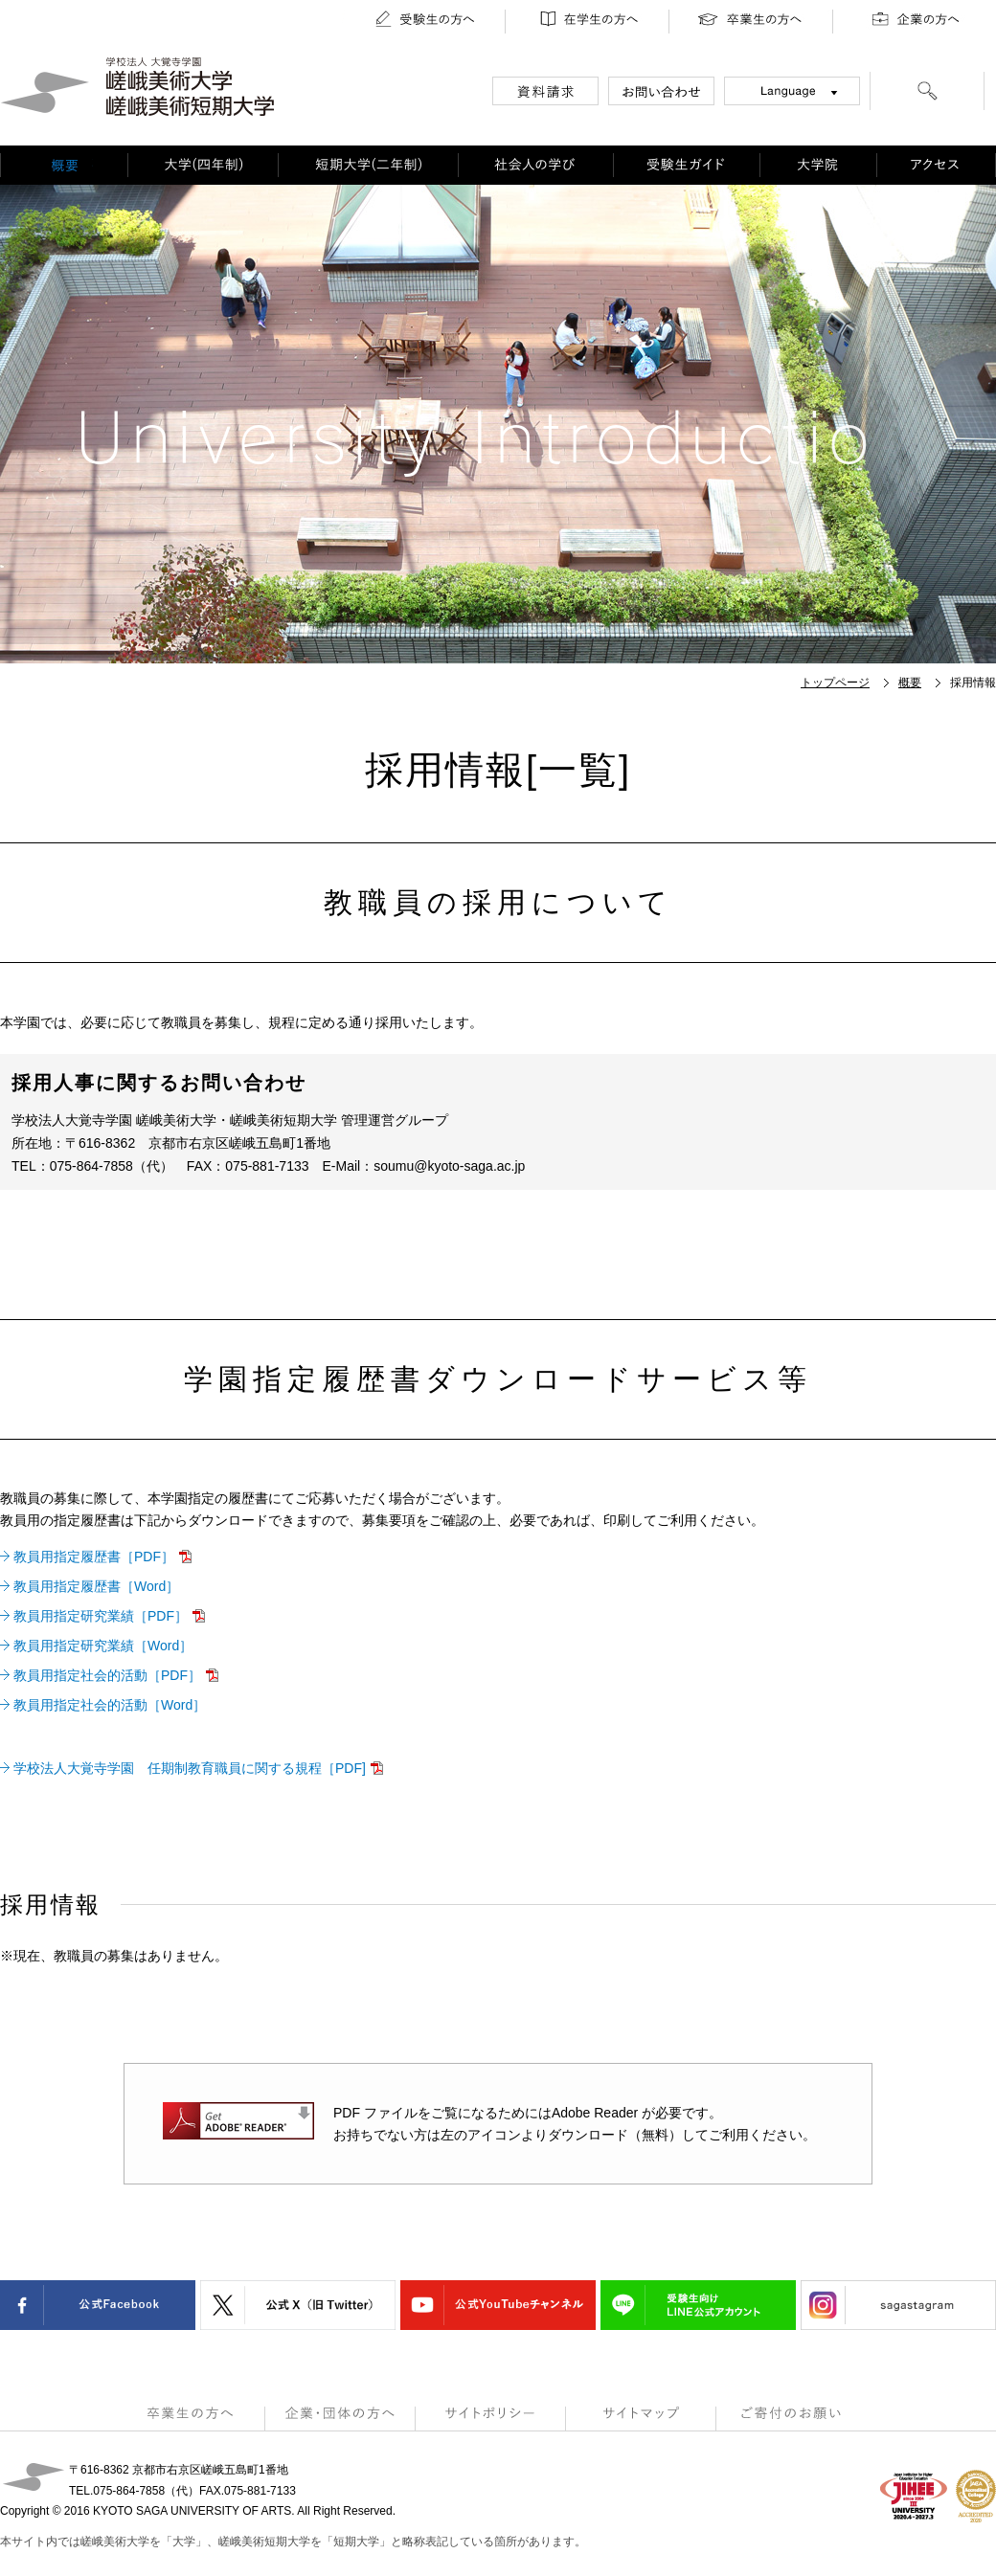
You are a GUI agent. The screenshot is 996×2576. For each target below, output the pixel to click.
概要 (909, 682)
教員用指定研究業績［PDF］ (100, 1616)
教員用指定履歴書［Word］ (96, 1586)
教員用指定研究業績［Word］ (102, 1645)
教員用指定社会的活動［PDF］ (107, 1675)
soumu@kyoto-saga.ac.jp (449, 1166)
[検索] (927, 93)
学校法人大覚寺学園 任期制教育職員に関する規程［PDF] (189, 1768)
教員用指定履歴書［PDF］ (93, 1556)
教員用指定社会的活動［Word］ (109, 1705)
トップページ (835, 682)
